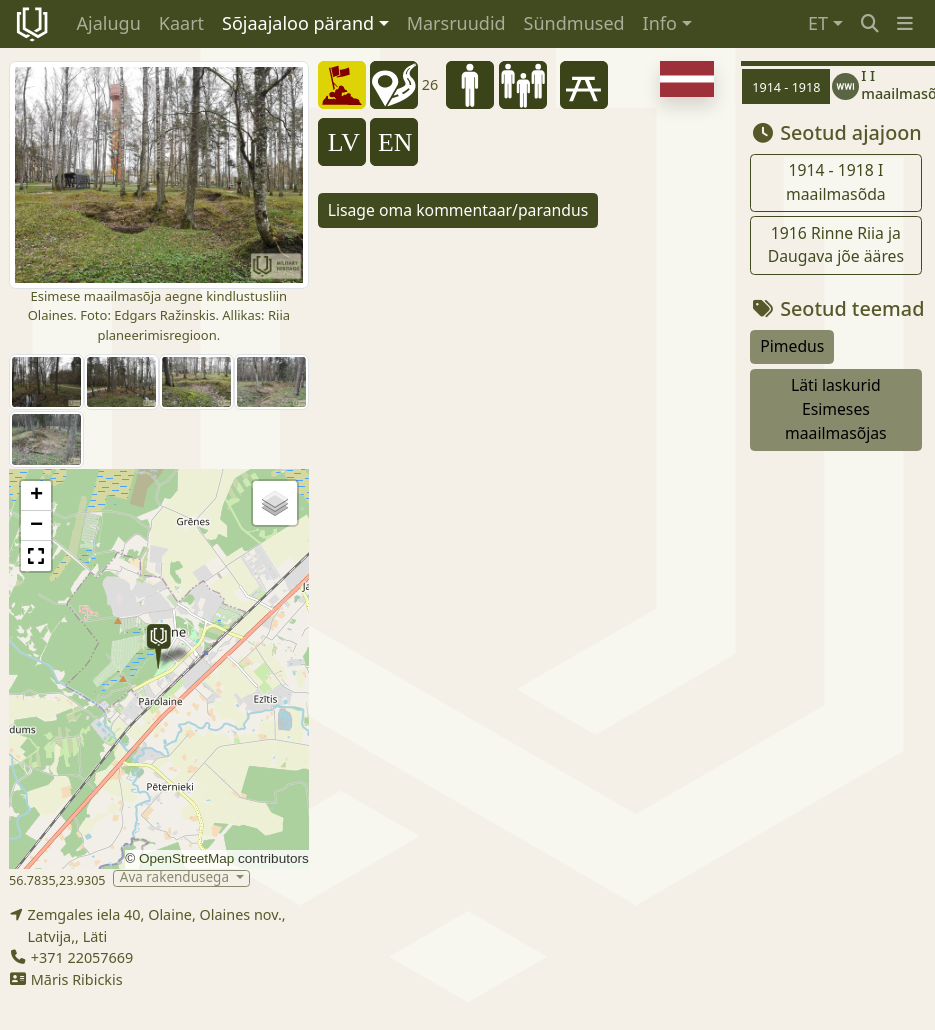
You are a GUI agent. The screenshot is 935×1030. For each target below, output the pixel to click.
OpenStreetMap (186, 858)
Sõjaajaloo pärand (298, 23)
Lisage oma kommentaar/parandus (458, 210)
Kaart (181, 23)
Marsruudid (456, 23)
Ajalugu (109, 23)
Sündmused (574, 23)
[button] (905, 23)
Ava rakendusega (176, 878)
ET (818, 23)
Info (660, 23)
